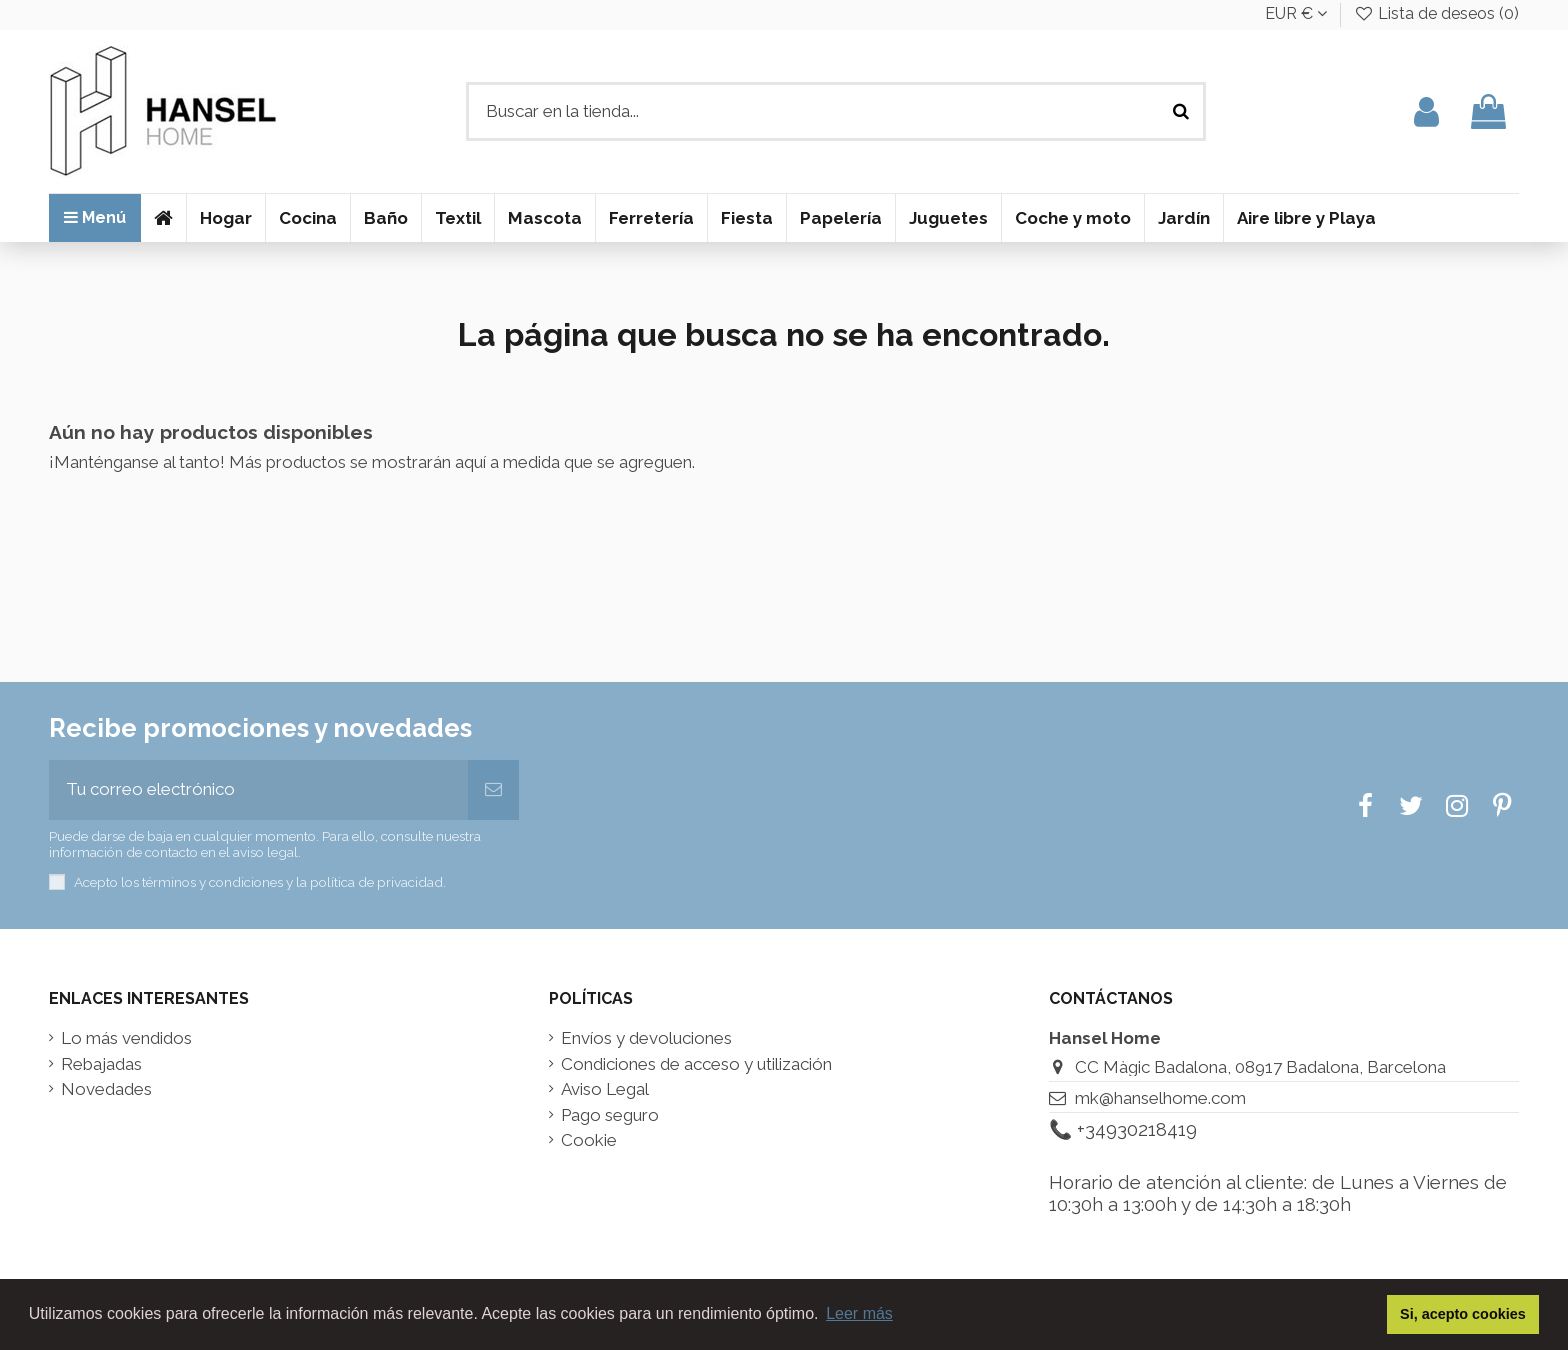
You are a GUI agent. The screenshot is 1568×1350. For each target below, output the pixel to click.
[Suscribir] (493, 790)
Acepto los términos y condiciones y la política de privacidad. (260, 882)
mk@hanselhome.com (1160, 1098)
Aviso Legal (605, 1089)
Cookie (589, 1140)
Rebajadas (101, 1064)
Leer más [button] (859, 1313)
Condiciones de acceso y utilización (696, 1064)
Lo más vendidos (126, 1038)
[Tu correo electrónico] (258, 790)
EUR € (1296, 13)
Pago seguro (610, 1115)
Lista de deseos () (1436, 13)
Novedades (106, 1089)
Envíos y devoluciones (646, 1038)
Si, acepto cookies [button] (1463, 1314)
